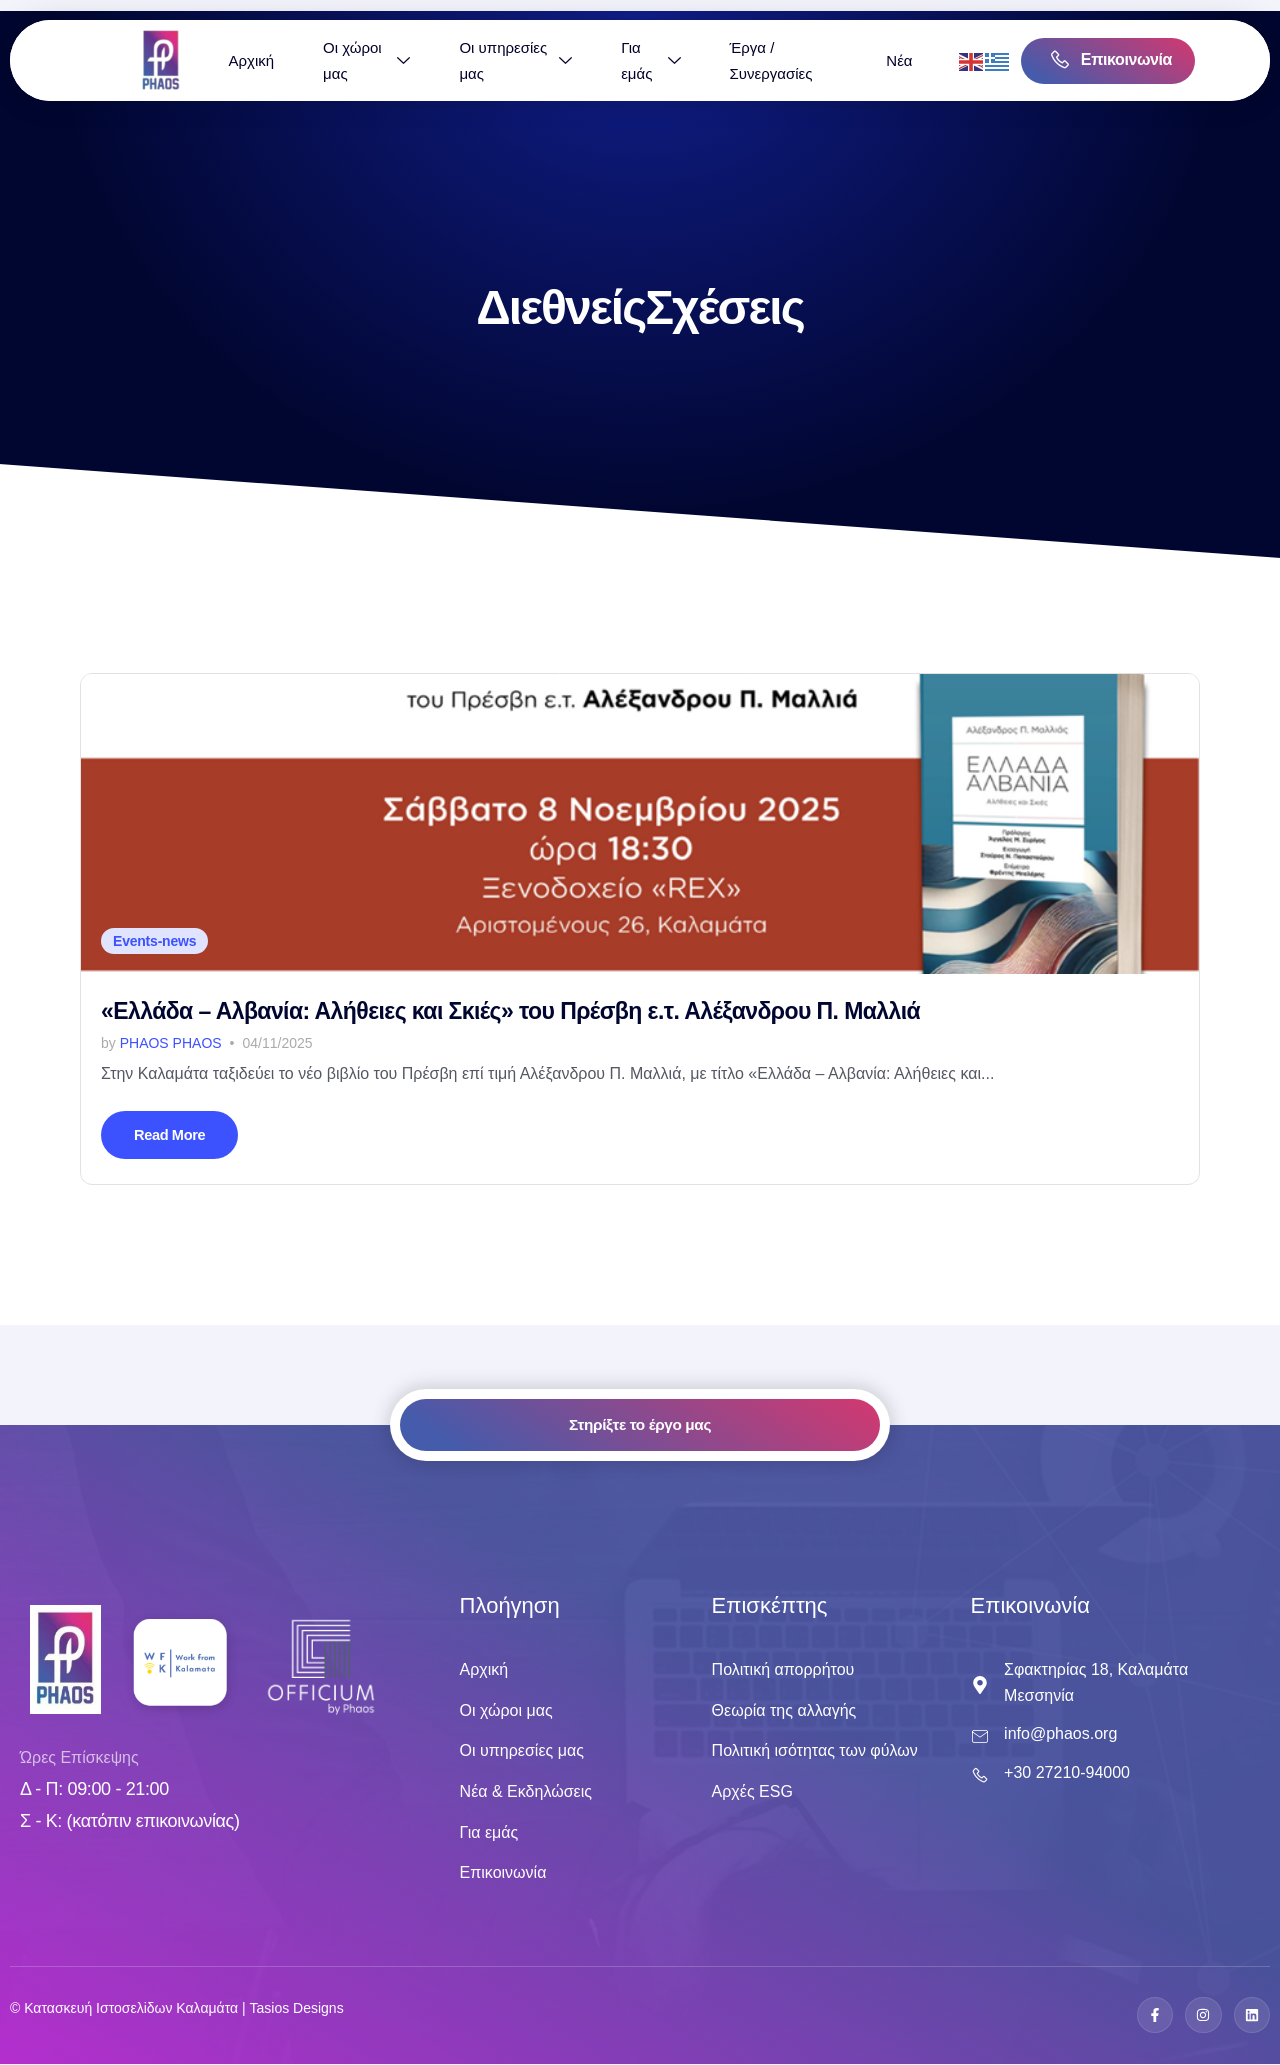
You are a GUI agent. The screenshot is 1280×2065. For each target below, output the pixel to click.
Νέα (965, 60)
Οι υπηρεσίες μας (581, 60)
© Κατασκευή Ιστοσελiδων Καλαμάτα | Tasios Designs (177, 2009)
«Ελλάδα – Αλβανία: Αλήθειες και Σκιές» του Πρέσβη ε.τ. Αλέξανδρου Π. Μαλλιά (510, 1011)
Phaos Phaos (171, 1043)
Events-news (154, 941)
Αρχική (317, 60)
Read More (173, 1135)
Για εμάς (716, 60)
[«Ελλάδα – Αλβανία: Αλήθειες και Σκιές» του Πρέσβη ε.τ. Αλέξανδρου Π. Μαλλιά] (640, 824)
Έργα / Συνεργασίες (836, 60)
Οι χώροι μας (432, 60)
